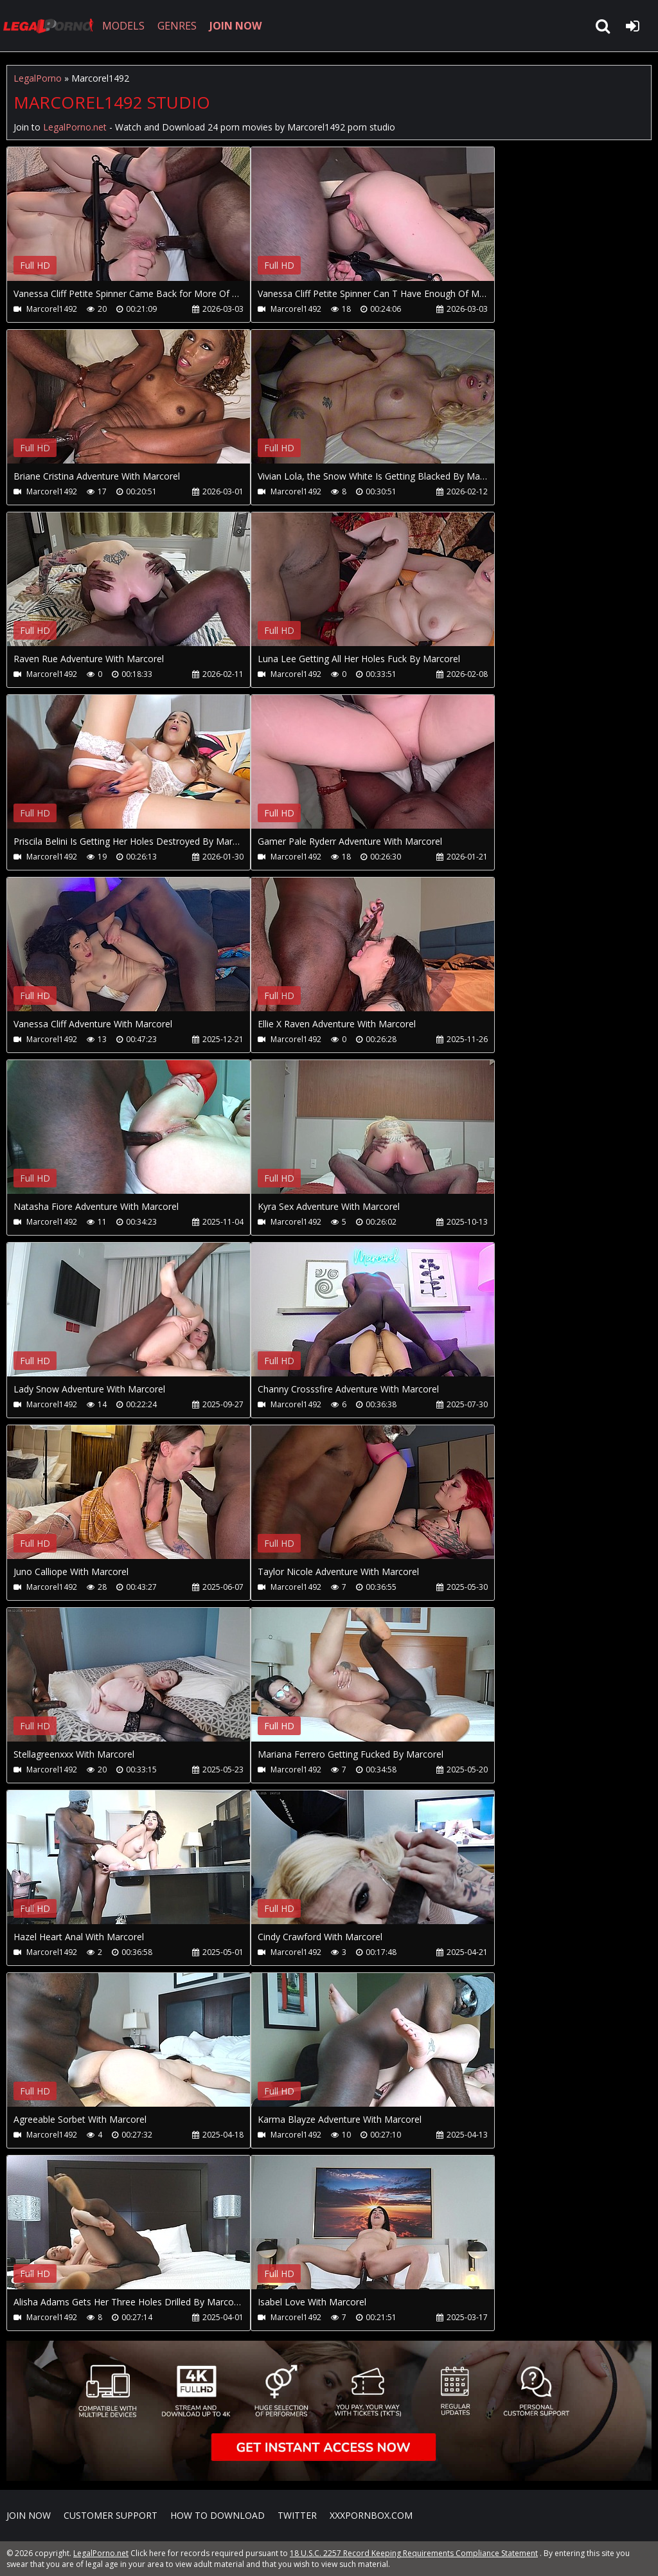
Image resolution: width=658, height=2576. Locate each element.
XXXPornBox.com (371, 2515)
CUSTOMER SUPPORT (110, 2515)
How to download (217, 2515)
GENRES (177, 26)
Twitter (297, 2515)
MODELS (124, 26)
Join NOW (28, 2515)
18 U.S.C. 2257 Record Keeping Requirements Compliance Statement (414, 2553)
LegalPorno (37, 78)
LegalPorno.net (51, 25)
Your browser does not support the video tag (142, 223)
